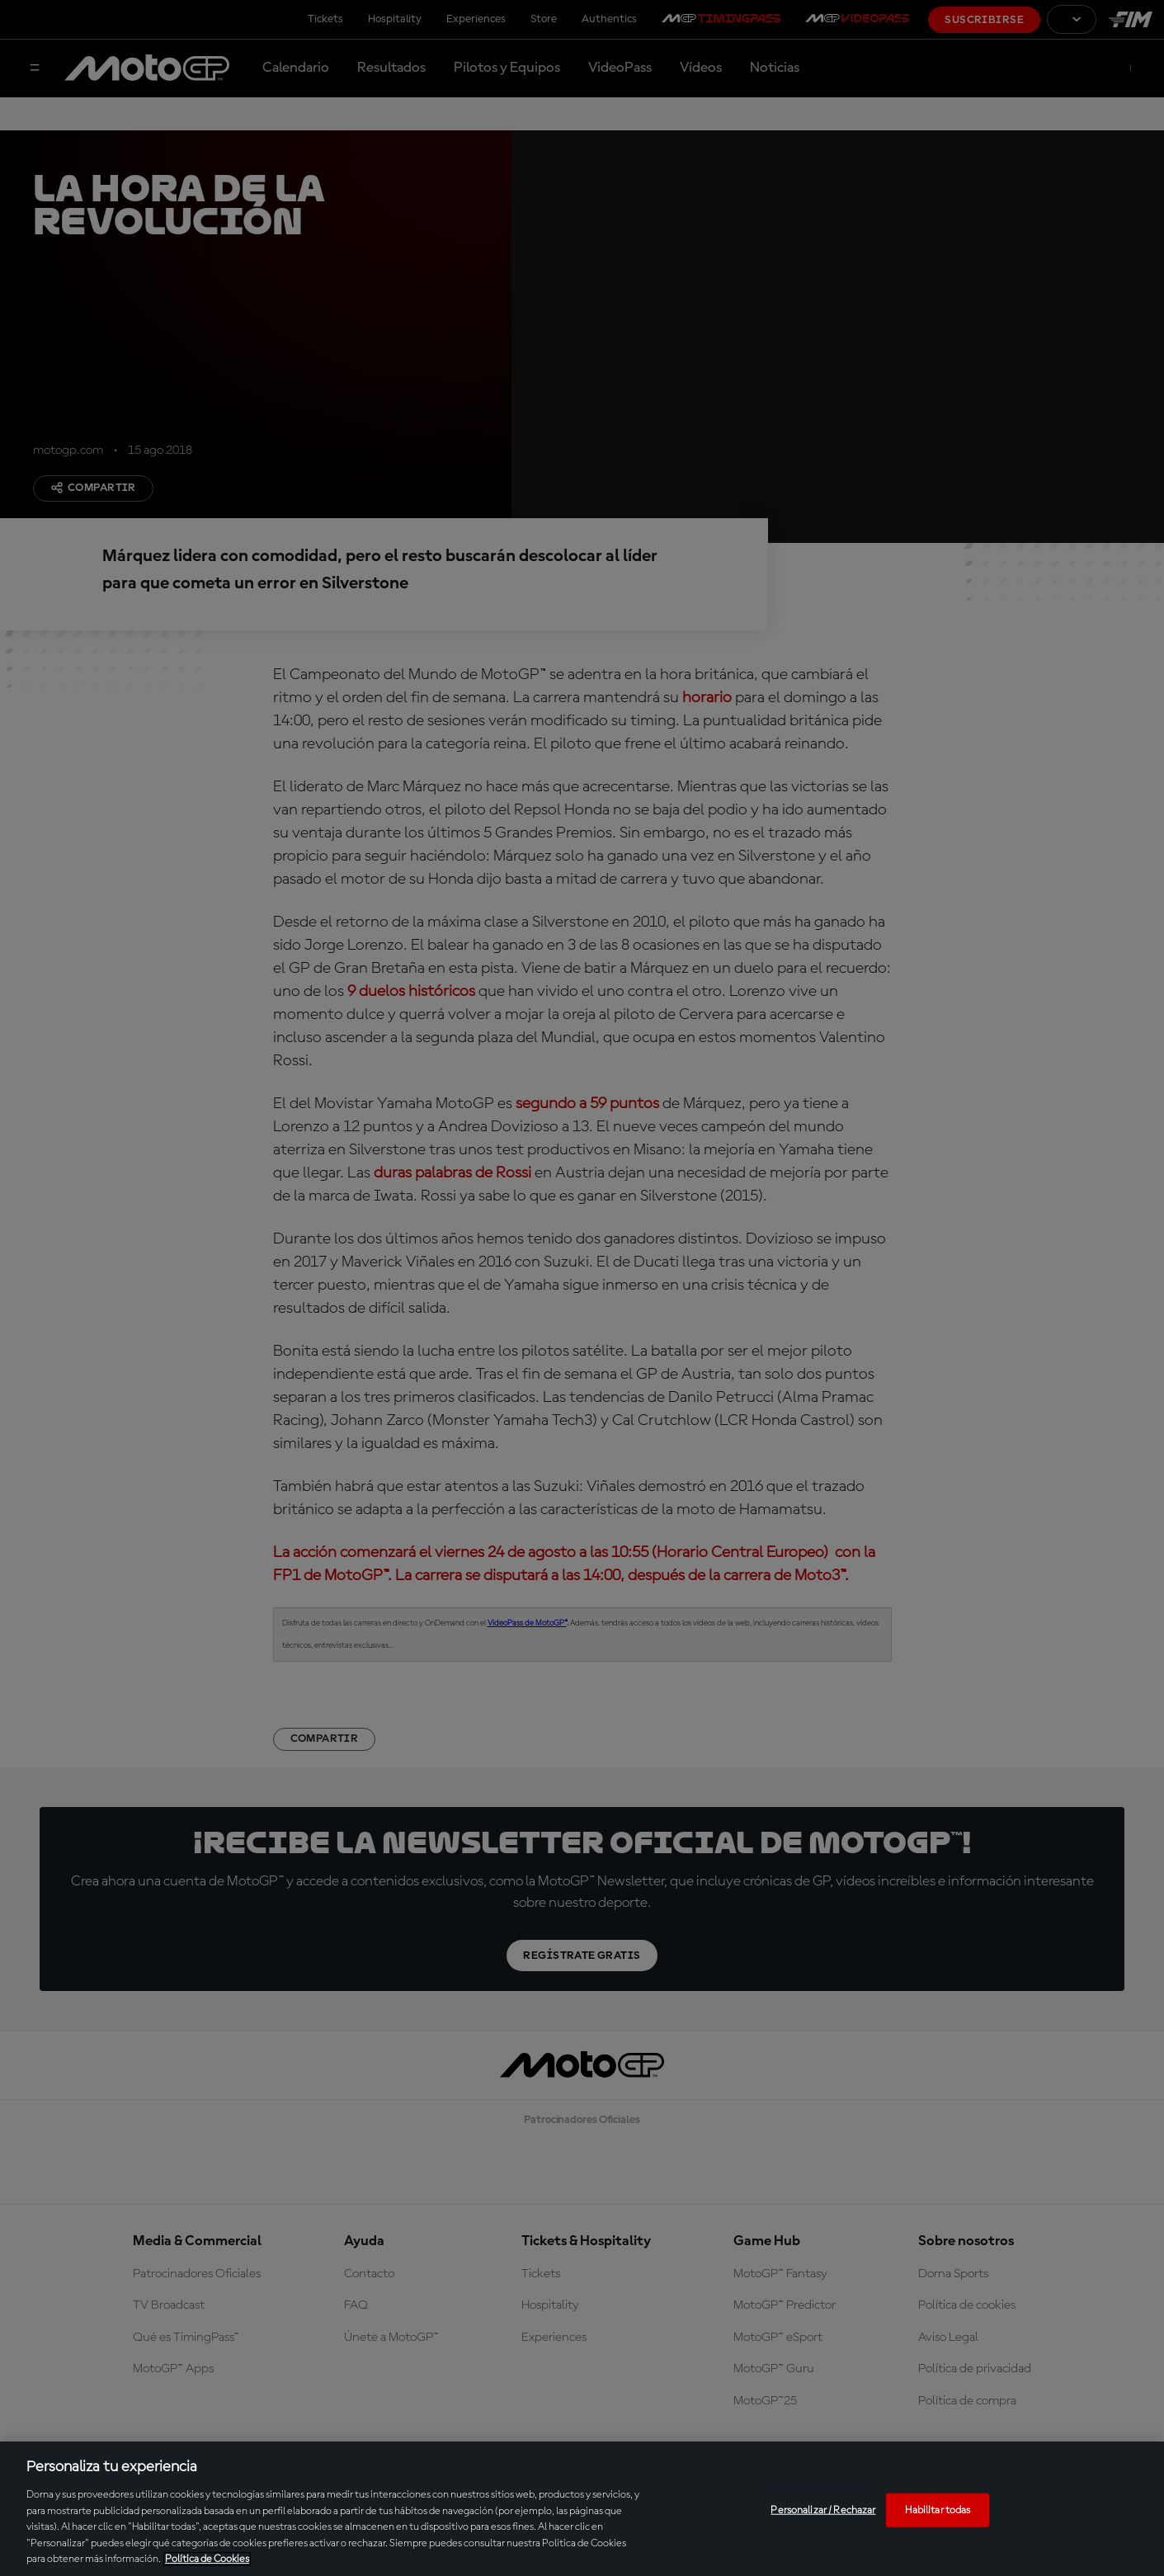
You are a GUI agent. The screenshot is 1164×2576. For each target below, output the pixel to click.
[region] (582, 2509)
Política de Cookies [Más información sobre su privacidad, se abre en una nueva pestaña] (207, 2559)
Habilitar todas (937, 2509)
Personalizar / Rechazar (823, 2509)
